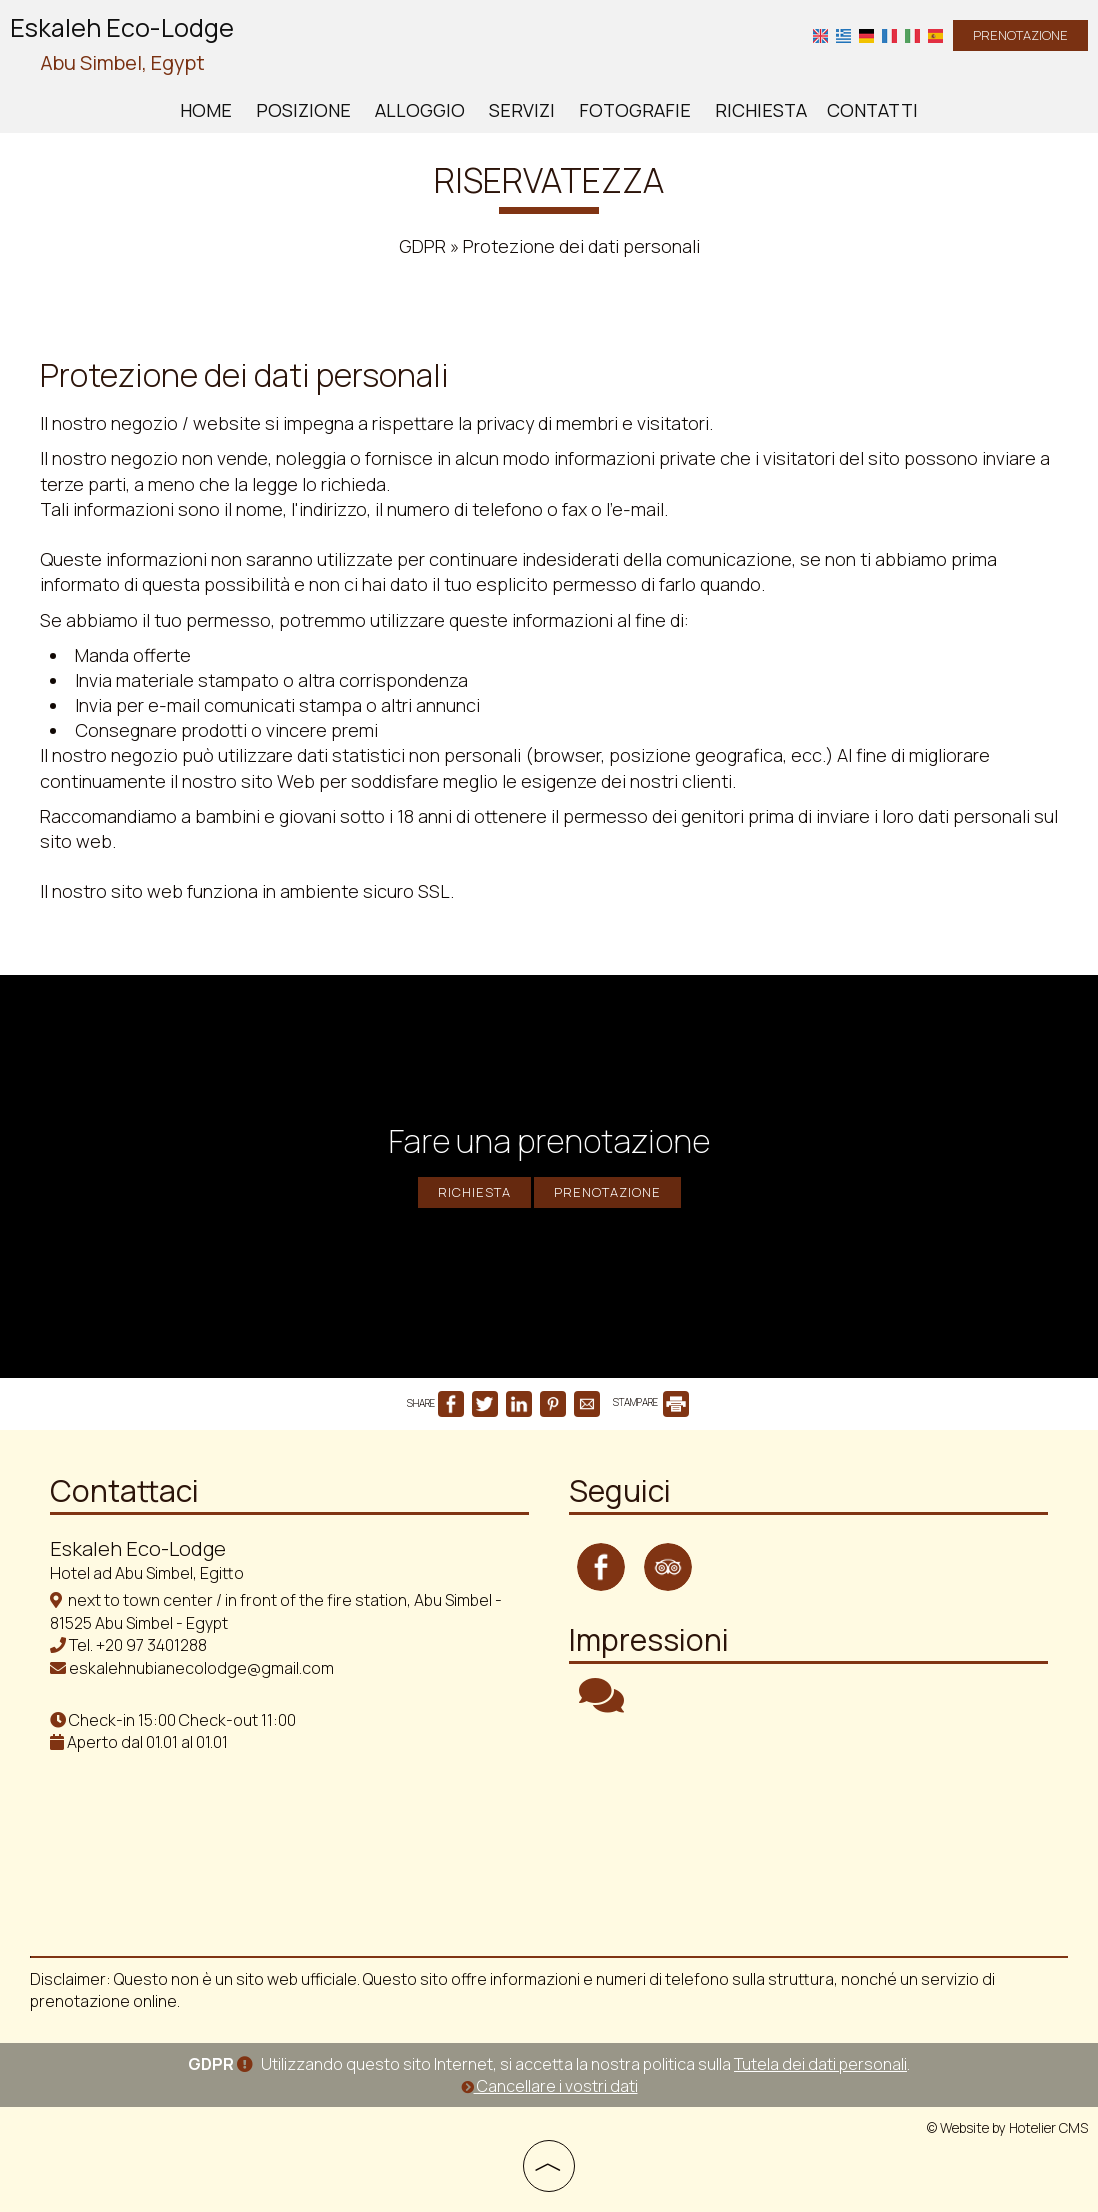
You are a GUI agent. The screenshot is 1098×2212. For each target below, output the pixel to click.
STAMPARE (651, 1402)
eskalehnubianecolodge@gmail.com (201, 1668)
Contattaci (124, 1490)
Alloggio (420, 110)
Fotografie (635, 110)
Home (206, 110)
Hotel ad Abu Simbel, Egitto (147, 1573)
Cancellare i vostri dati (549, 2086)
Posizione (303, 110)
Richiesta (761, 110)
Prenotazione (1020, 35)
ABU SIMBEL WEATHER (808, 1821)
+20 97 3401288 (151, 1645)
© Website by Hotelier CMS (1007, 2128)
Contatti (872, 110)
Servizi (522, 110)
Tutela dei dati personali (820, 2064)
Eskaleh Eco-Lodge (122, 45)
